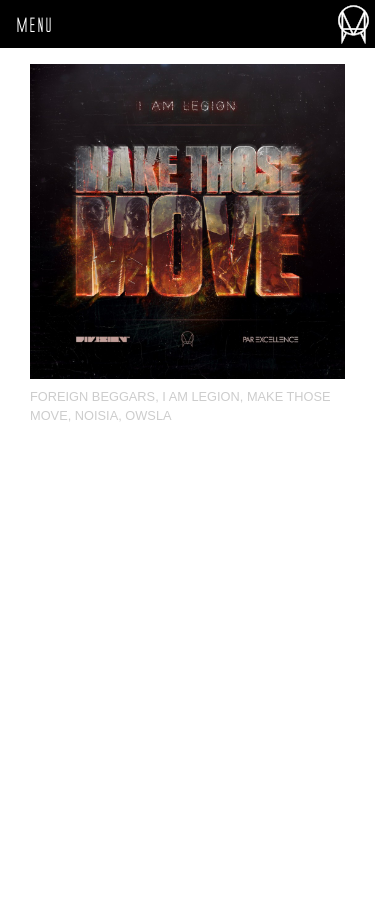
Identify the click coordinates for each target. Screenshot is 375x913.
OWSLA (148, 415)
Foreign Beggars (92, 396)
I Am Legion (201, 396)
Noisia (96, 415)
